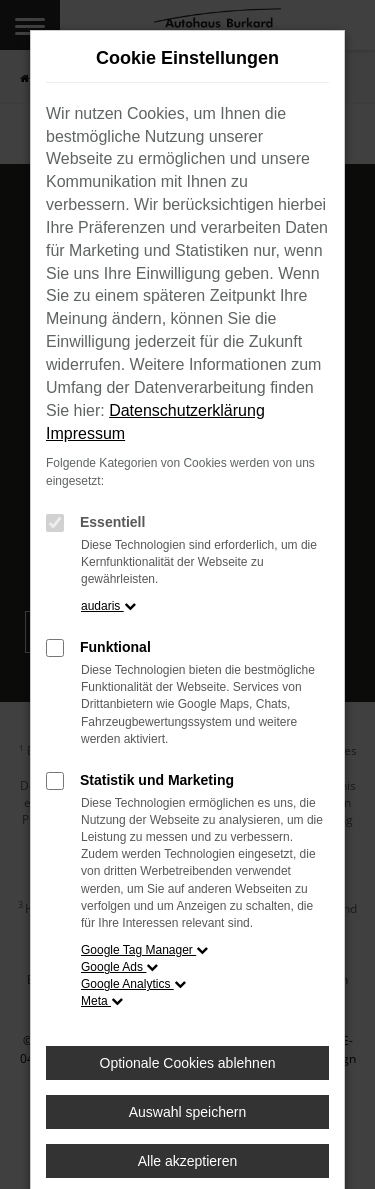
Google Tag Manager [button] (144, 950)
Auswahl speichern (188, 1112)
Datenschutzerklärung (187, 410)
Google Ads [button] (119, 967)
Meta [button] (102, 1001)
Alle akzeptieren (188, 1161)
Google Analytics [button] (133, 984)
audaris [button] (108, 606)
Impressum (85, 433)
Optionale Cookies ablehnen (188, 1063)
